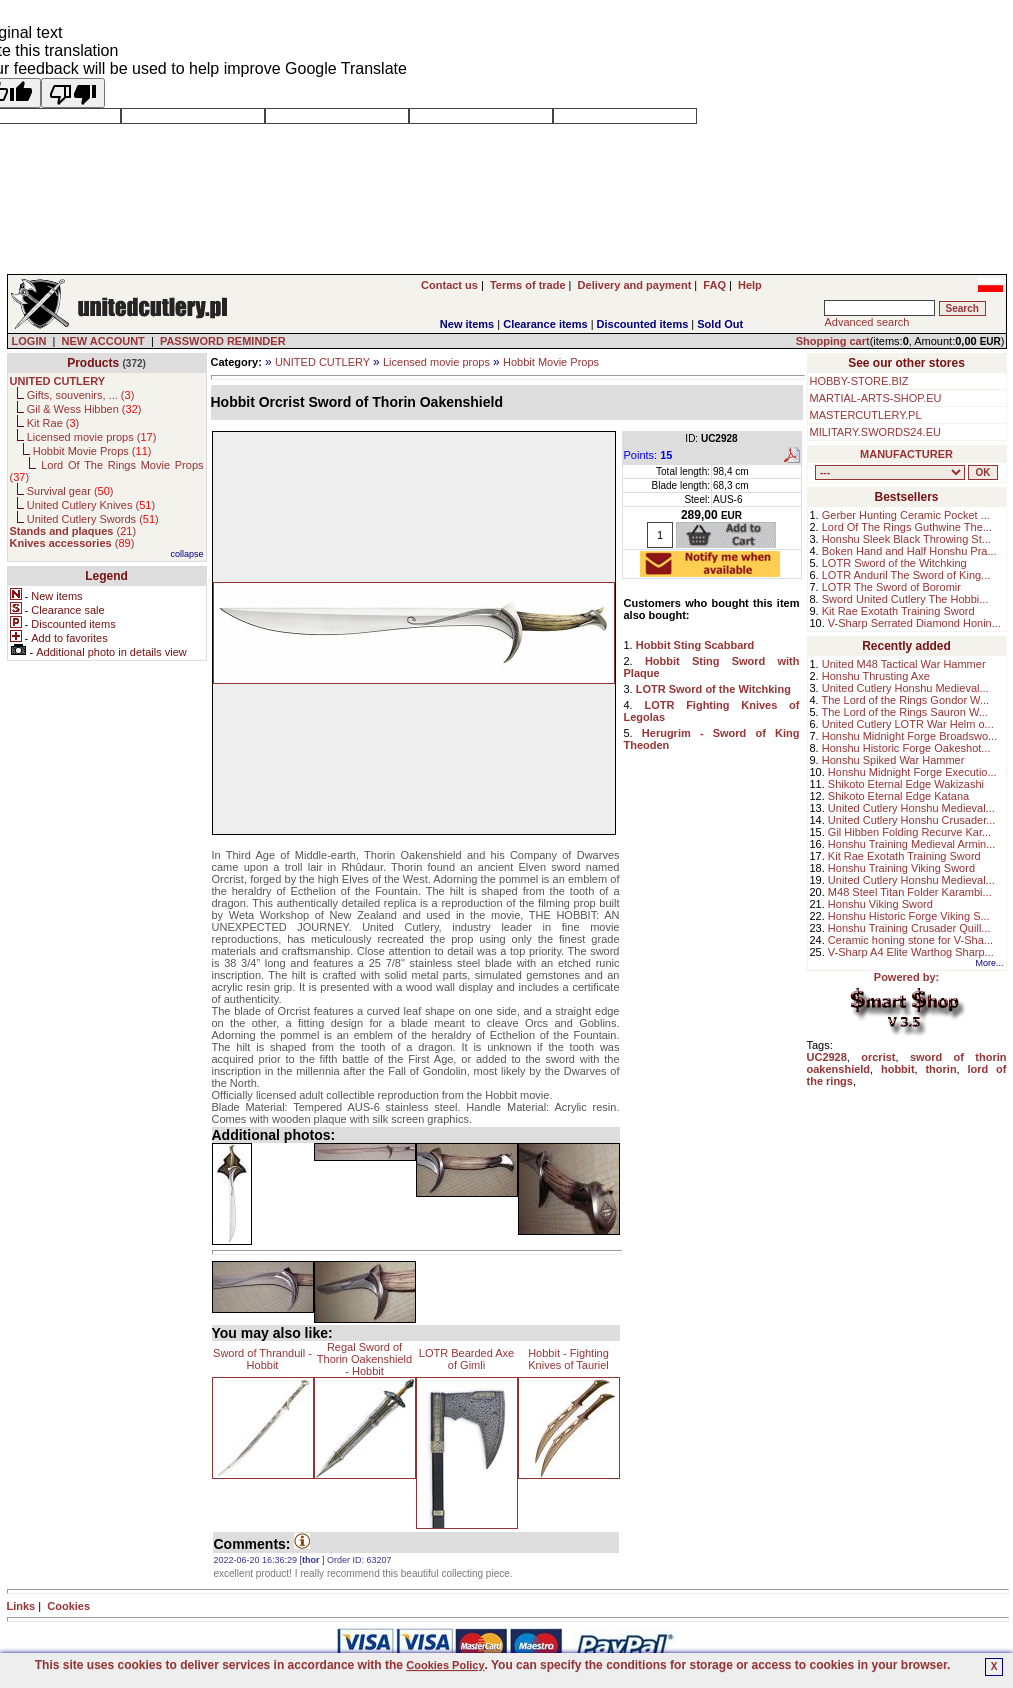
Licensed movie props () (92, 437)
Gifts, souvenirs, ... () (81, 395)
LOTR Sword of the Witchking (894, 563)
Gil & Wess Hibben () (84, 409)
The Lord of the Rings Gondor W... (906, 700)
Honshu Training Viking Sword (901, 868)
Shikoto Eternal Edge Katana (898, 796)
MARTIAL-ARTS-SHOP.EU (876, 398)
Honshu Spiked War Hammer (893, 760)
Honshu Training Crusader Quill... (909, 928)
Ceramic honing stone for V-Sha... (910, 940)
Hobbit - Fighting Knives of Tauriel (568, 1359)
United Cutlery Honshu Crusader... (912, 820)
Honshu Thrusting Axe (876, 676)
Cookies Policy (445, 1665)
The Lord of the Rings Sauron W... (905, 712)
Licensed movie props (436, 362)
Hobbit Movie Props (551, 362)
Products (93, 363)
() (73, 531)
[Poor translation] (73, 93)
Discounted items (643, 324)
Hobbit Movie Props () (92, 451)
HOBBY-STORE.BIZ (859, 381)
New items (467, 324)
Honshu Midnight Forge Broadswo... (909, 736)
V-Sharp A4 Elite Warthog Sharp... (911, 952)
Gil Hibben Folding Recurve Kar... (909, 832)
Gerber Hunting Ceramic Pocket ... (906, 515)
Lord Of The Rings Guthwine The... (907, 527)
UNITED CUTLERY (322, 362)
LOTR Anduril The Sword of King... (906, 575)
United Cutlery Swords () (93, 519)
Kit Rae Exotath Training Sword (898, 611)
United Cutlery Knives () (91, 505)
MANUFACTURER (906, 454)
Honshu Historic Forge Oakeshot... (906, 748)
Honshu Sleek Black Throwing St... (906, 539)
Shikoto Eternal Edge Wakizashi (906, 784)
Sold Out (720, 324)
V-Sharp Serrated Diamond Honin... (914, 623)
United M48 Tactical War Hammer (904, 664)
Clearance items (545, 324)
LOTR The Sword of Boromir (891, 587)
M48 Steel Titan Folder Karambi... (910, 892)
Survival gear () (70, 491)
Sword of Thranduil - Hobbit (262, 1359)
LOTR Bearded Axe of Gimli (466, 1359)
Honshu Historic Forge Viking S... (909, 916)
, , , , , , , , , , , (890, 472)
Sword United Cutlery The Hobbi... (905, 599)
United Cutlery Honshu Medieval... (905, 688)
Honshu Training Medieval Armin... (912, 844)
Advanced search (866, 322)
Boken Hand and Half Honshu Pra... (909, 551)
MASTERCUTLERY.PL (866, 415)
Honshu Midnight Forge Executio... (912, 772)
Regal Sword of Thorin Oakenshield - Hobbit (364, 1359)
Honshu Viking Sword (880, 904)
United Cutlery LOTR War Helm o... (908, 724)
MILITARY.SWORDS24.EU (875, 432)
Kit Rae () (53, 423)
